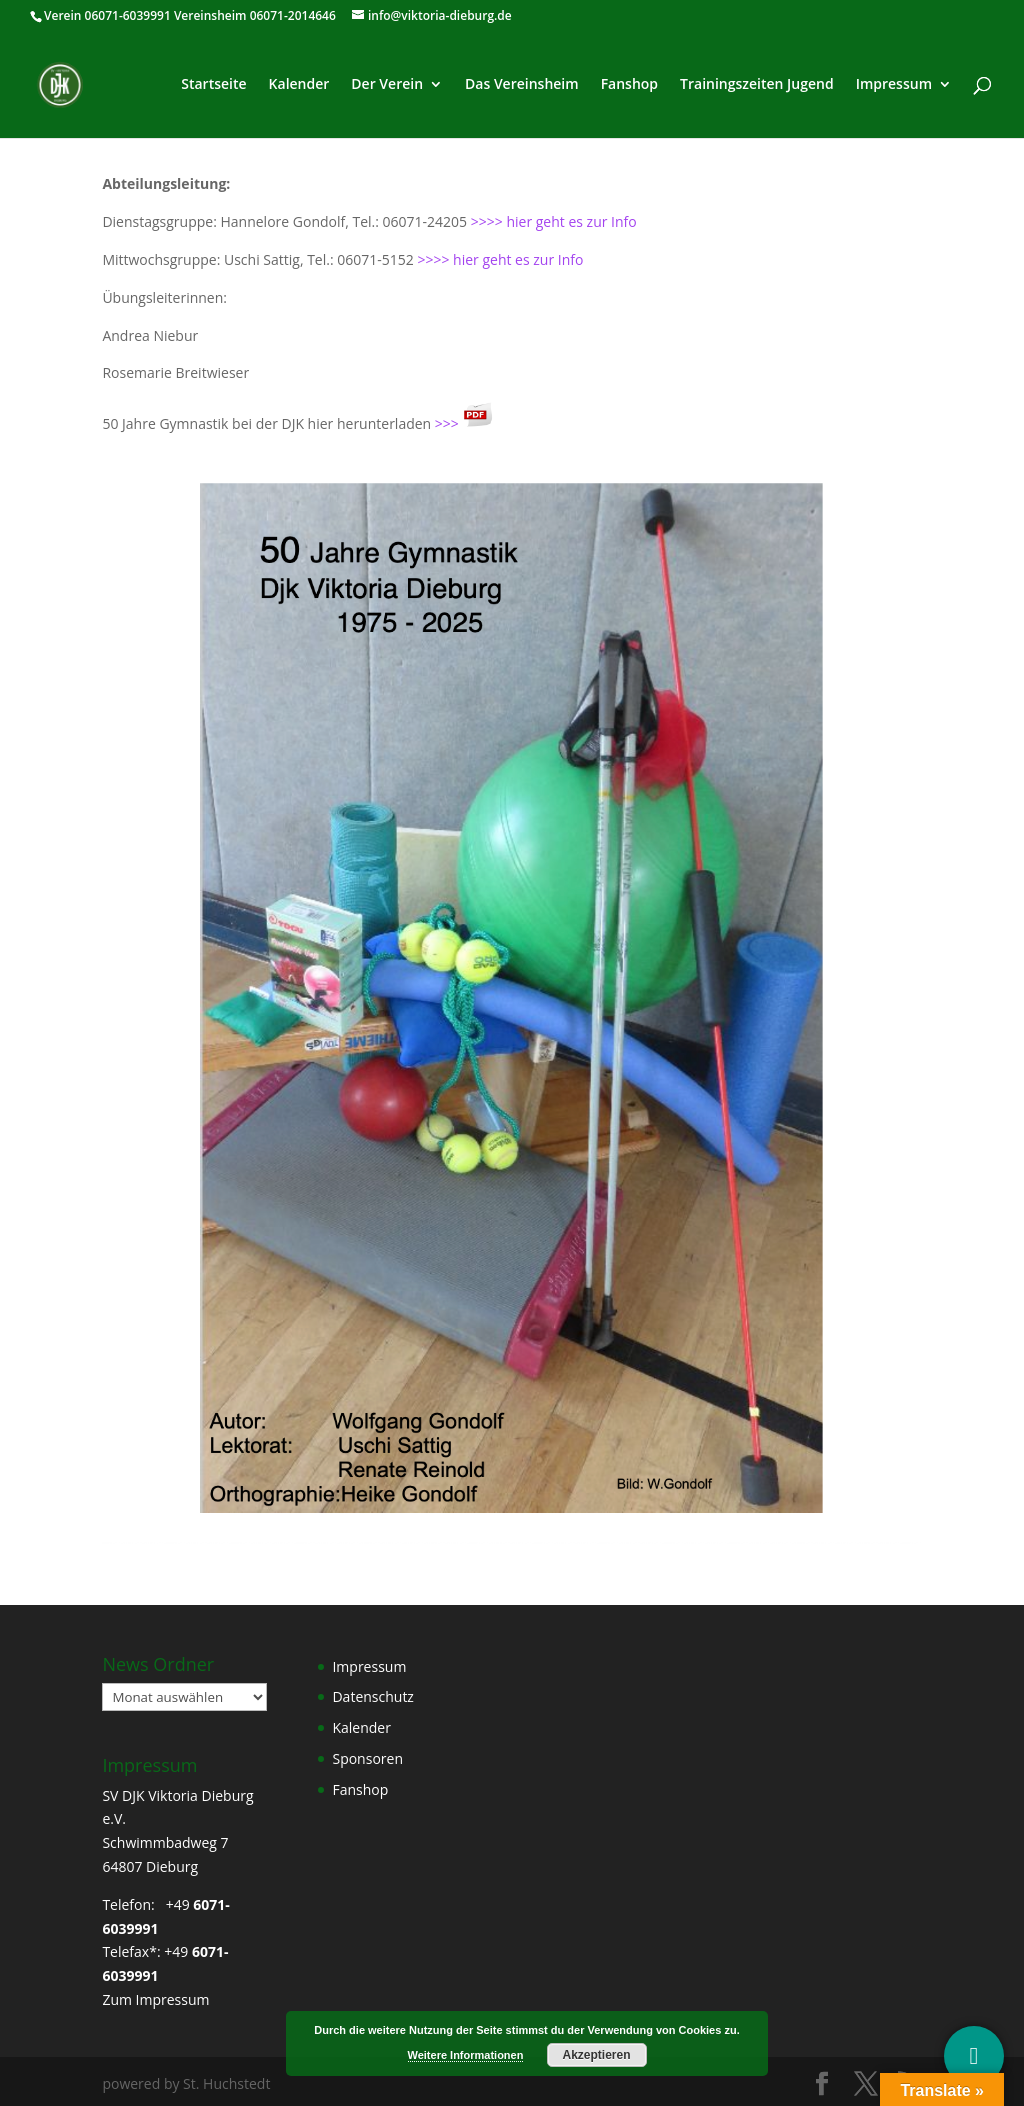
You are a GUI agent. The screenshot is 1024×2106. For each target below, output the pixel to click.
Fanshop (629, 85)
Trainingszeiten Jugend (757, 85)
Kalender (299, 85)
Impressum (894, 85)
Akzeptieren (596, 2055)
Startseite (213, 85)
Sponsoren (367, 1758)
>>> (464, 423)
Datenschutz (372, 1696)
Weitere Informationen (466, 2055)
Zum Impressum (155, 1999)
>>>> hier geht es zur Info (554, 221)
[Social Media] (974, 2056)
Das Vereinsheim (522, 85)
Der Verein (387, 85)
